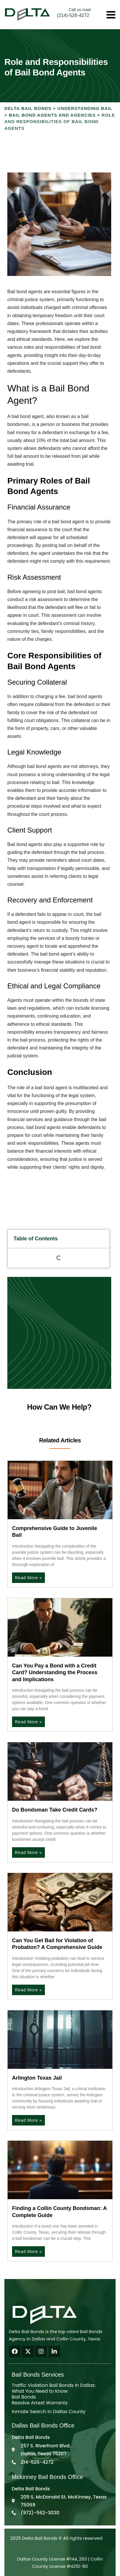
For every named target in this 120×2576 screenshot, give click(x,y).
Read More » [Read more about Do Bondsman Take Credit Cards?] (28, 1852)
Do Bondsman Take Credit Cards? (54, 1810)
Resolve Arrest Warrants (39, 2402)
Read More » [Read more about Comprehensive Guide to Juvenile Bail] (28, 1577)
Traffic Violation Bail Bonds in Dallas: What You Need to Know (54, 2388)
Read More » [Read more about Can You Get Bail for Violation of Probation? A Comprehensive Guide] (28, 1990)
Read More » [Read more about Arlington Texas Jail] (28, 2120)
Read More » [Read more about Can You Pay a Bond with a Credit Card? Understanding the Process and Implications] (28, 1721)
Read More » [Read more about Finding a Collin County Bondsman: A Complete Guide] (28, 2251)
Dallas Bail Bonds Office (43, 2425)
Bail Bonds (24, 2397)
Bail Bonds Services (38, 2374)
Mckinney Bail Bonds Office (47, 2477)
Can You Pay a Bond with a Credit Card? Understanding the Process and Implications (54, 1672)
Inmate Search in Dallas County (49, 2411)
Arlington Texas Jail (37, 2078)
